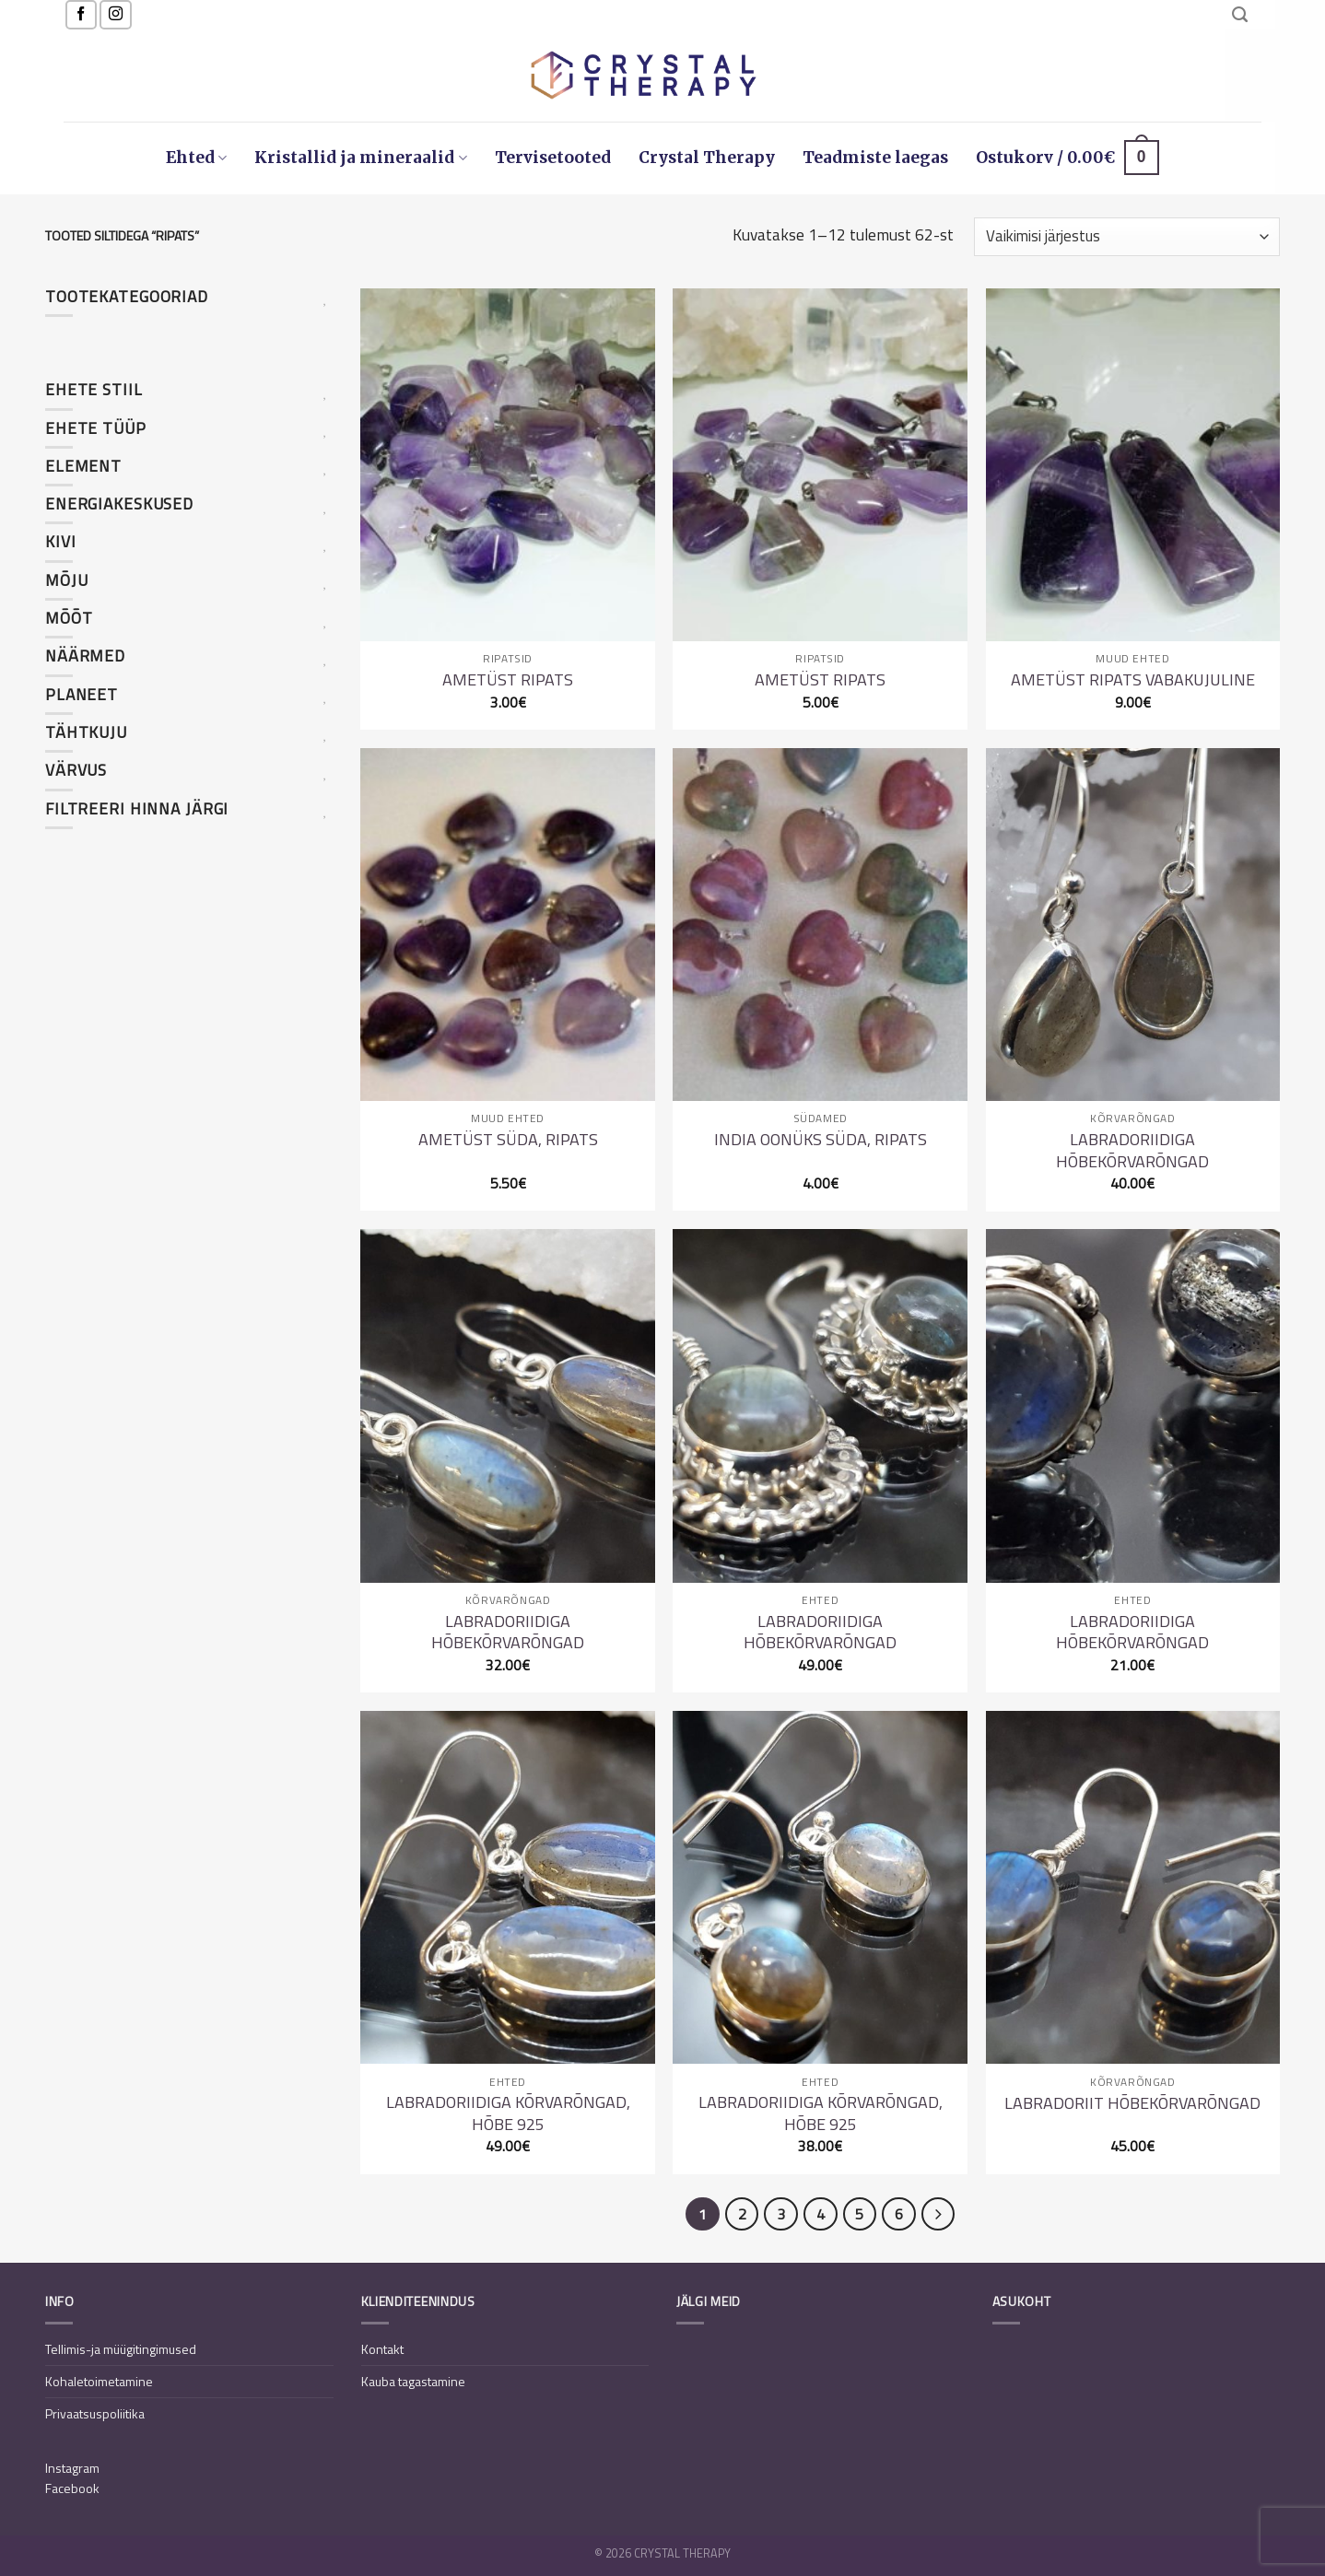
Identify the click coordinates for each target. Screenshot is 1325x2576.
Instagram (72, 2467)
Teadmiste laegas (875, 157)
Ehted (196, 157)
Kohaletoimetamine (99, 2381)
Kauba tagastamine (413, 2381)
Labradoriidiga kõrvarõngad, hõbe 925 (508, 2113)
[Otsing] (1239, 15)
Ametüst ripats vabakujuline (1133, 679)
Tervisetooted (553, 157)
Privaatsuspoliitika (95, 2413)
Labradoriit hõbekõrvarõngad (1132, 2102)
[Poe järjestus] (1127, 236)
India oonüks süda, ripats (820, 1139)
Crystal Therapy (707, 157)
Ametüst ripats (507, 679)
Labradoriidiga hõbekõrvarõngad (1132, 1150)
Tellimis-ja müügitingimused (120, 2349)
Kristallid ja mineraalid (360, 157)
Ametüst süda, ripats (508, 1139)
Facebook (72, 2488)
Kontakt (382, 2349)
